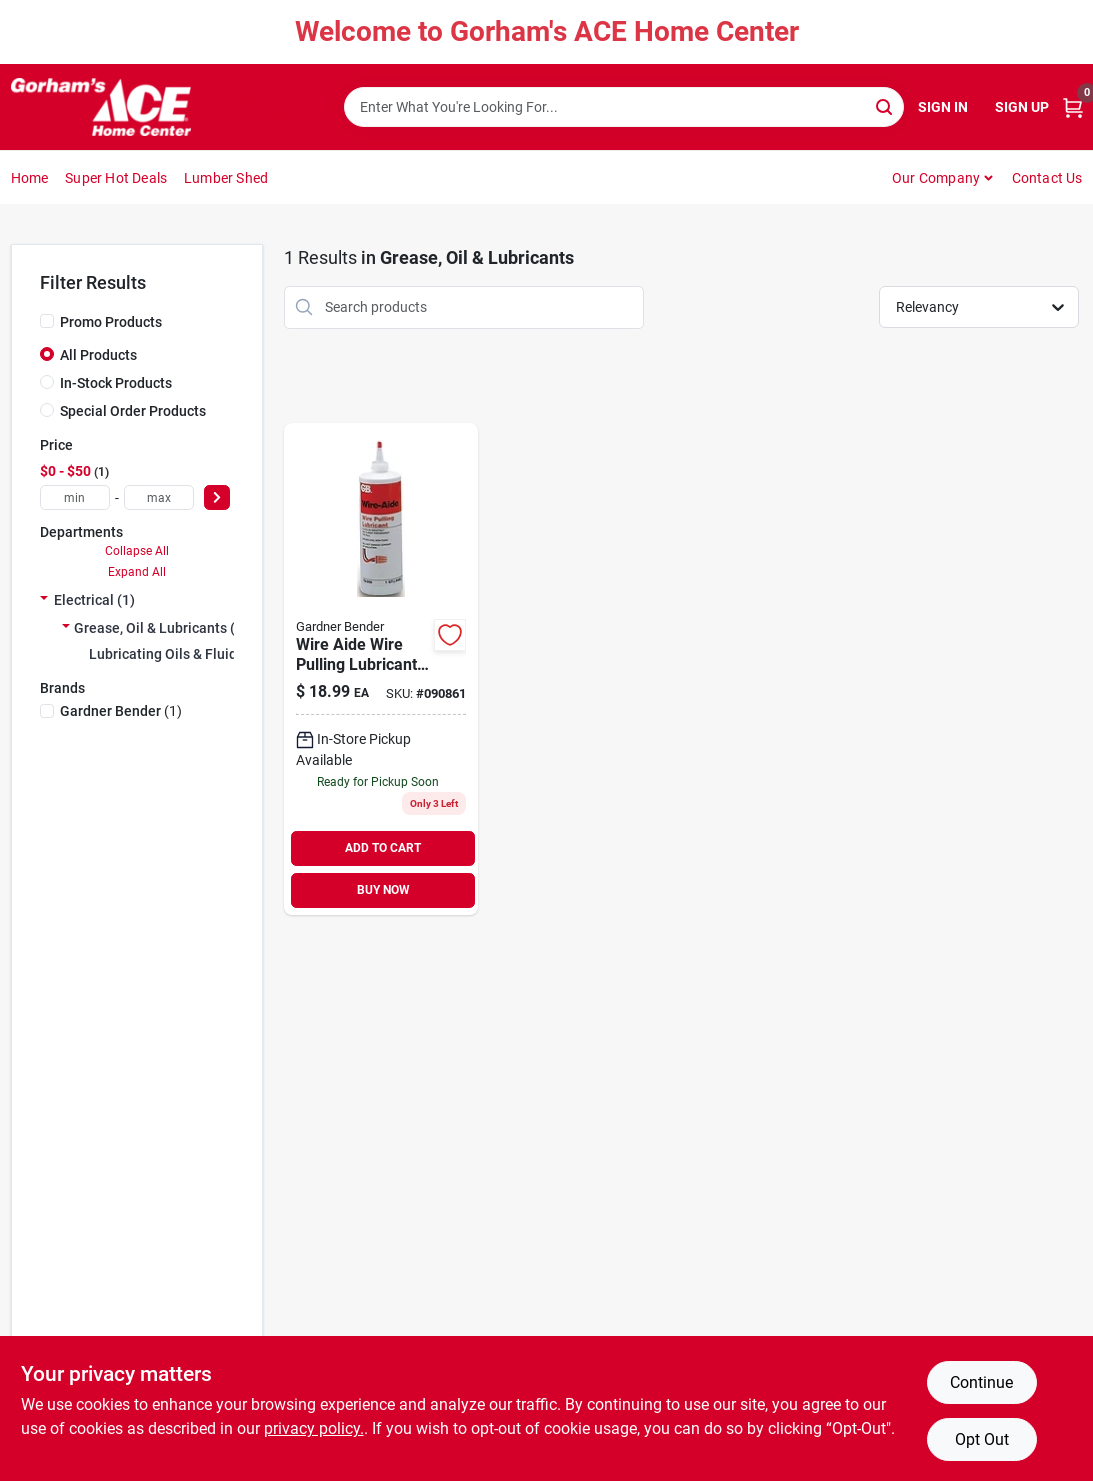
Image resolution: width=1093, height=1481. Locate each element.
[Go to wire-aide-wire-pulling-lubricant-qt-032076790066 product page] (381, 669)
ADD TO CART (383, 848)
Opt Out (982, 1439)
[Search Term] (624, 107)
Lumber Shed (226, 178)
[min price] (75, 497)
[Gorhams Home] (101, 107)
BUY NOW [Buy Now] (383, 890)
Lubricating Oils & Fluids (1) (177, 654)
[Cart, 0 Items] (1073, 107)
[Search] (885, 105)
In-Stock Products (116, 383)
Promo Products (111, 322)
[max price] (159, 497)
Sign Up (1022, 107)
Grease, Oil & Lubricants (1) (161, 628)
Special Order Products (133, 411)
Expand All (137, 572)
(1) (121, 711)
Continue (981, 1382)
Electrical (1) (94, 600)
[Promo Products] (47, 321)
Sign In (943, 107)
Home (30, 178)
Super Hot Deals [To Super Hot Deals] (116, 178)
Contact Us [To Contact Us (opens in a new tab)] (1047, 178)
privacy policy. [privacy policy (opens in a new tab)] (314, 1428)
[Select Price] (217, 497)
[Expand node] (44, 600)
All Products (98, 355)
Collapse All (137, 551)
